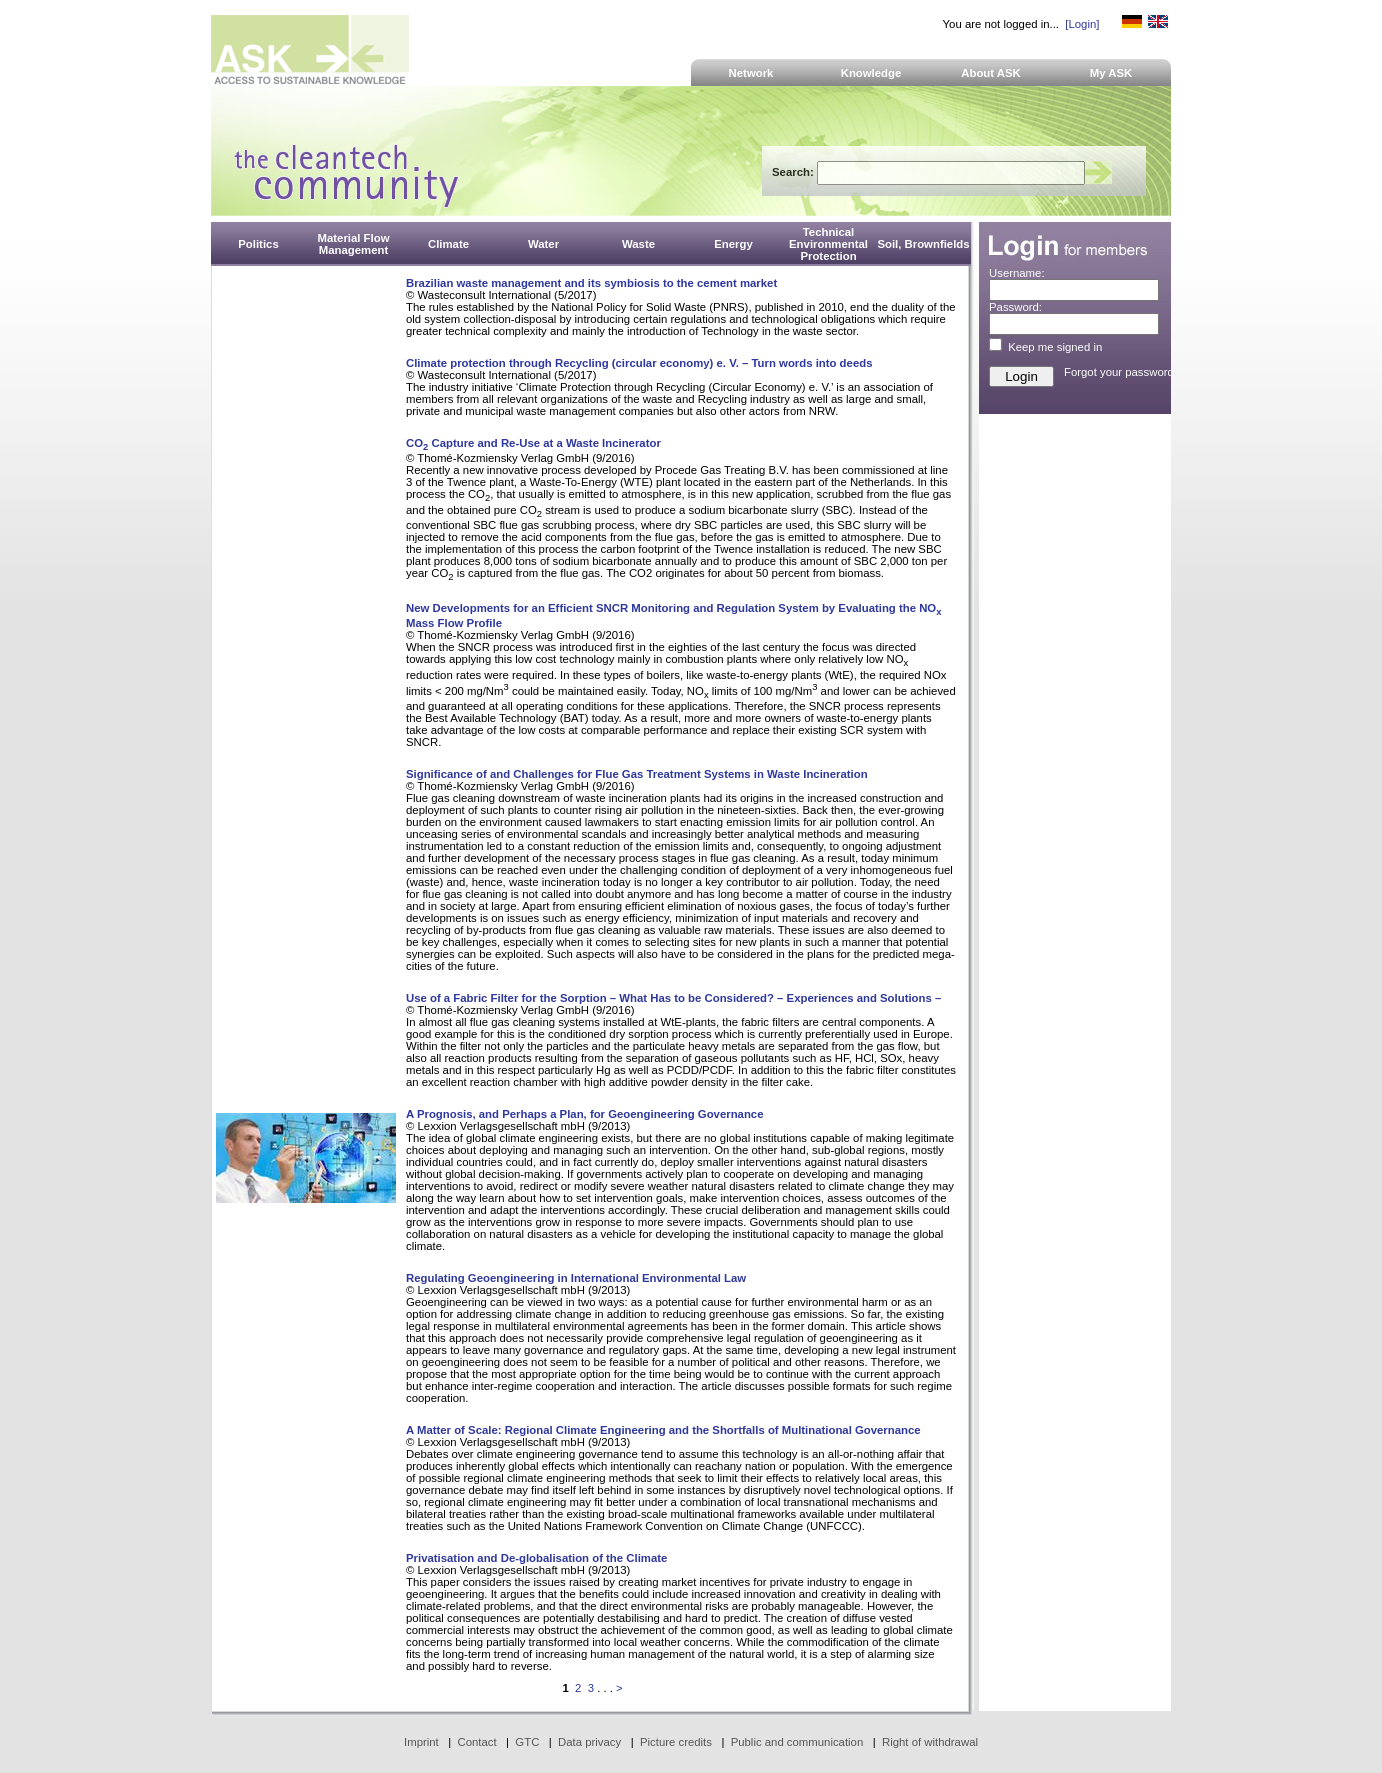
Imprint (421, 1742)
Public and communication (797, 1742)
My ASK (1111, 73)
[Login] (1082, 24)
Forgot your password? (1122, 372)
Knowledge (871, 73)
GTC (527, 1742)
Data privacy (589, 1742)
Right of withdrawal (930, 1742)
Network (751, 73)
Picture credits (676, 1742)
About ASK (991, 73)
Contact (476, 1742)
